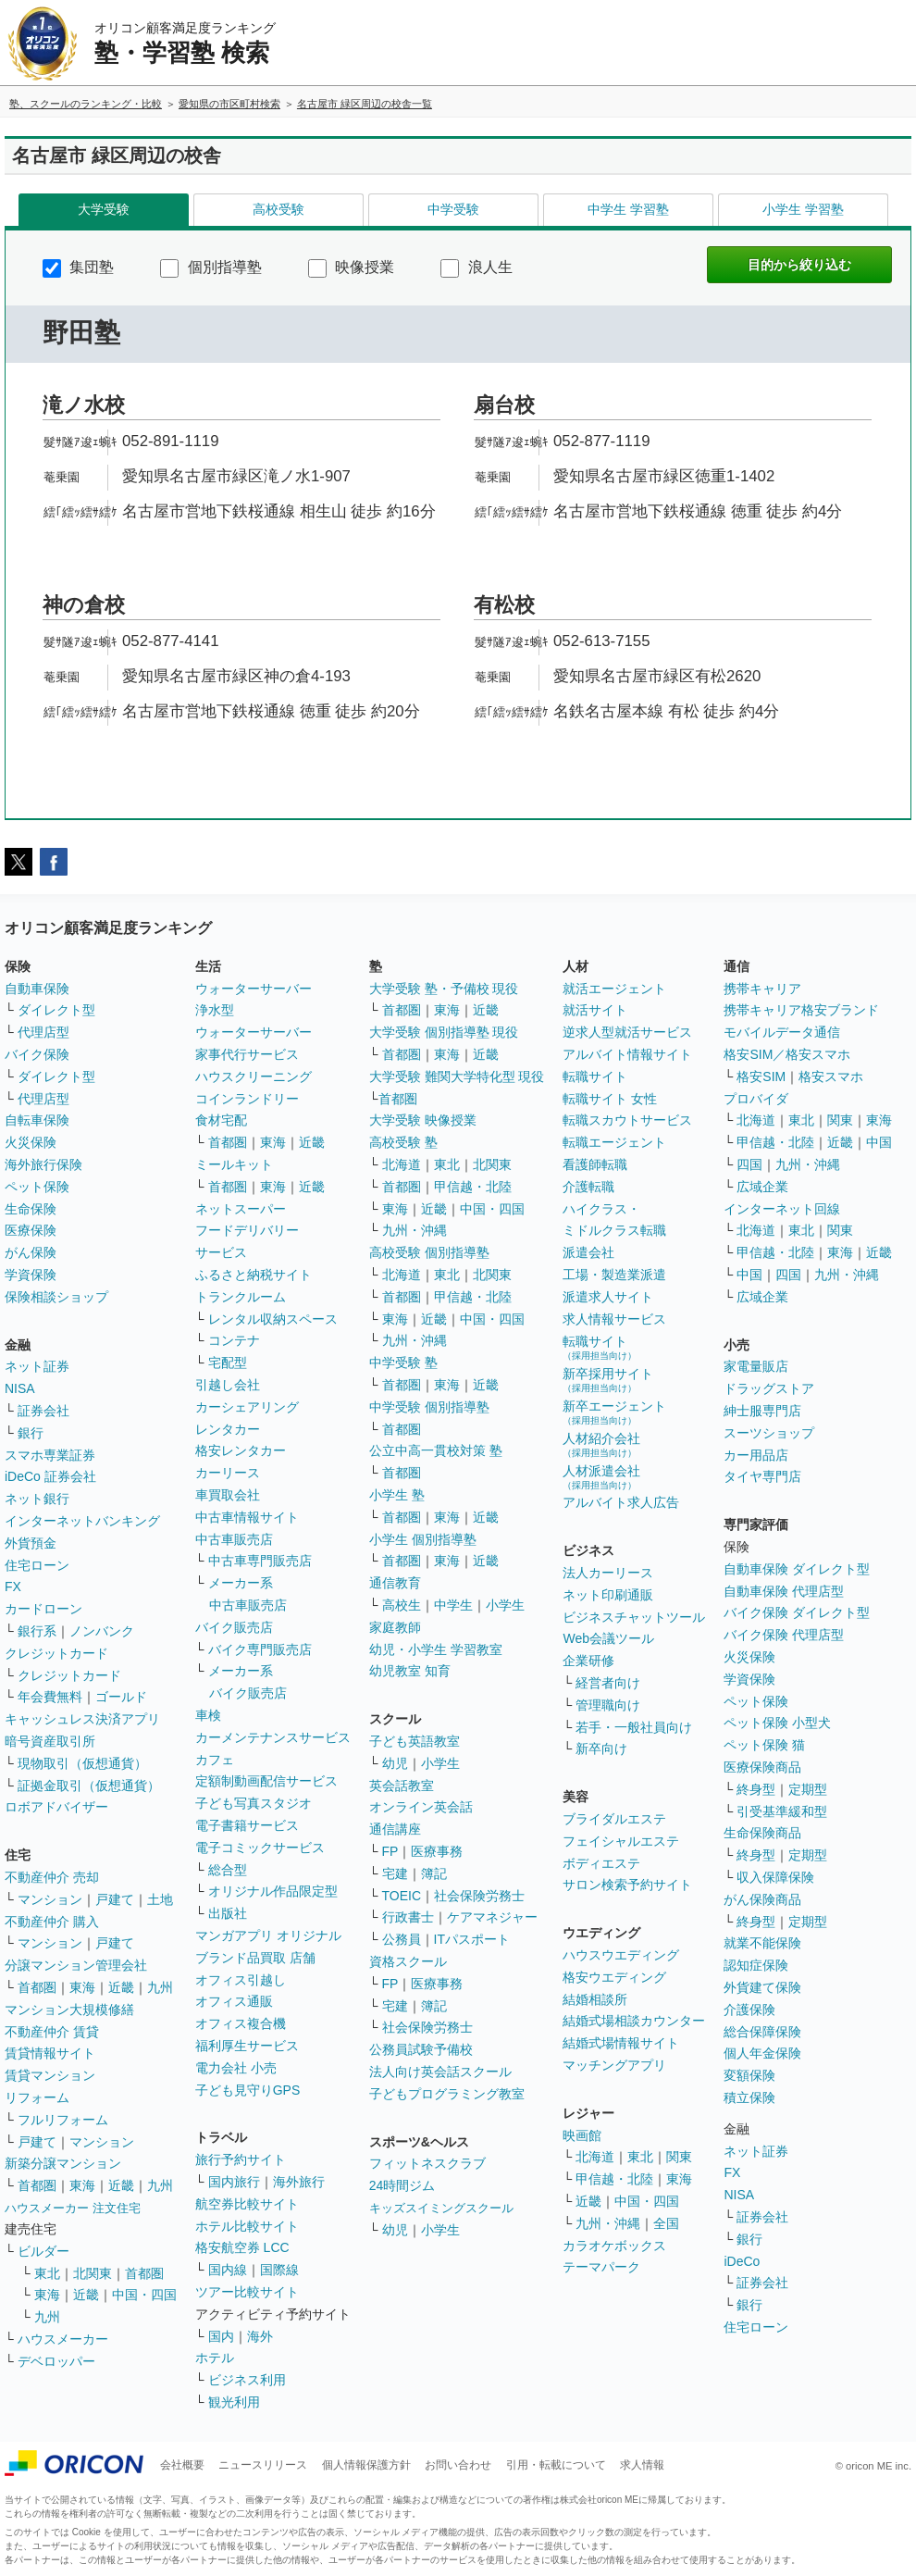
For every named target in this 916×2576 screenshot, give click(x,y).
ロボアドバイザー (56, 1806)
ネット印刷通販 (608, 1594)
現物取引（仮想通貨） (82, 1763)
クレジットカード (56, 1653)
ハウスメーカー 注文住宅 (73, 2208)
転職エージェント (614, 1142)
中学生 (453, 1605)
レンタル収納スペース (273, 1319)
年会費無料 (50, 1696)
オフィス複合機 (240, 2023)
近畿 (121, 1987)
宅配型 (227, 1362)
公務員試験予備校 (421, 2049)
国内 (221, 2336)
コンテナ (234, 1340)
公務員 (401, 1939)
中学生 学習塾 (628, 209)
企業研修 (588, 1660)
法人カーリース (608, 1572)
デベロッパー (56, 2361)
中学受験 (453, 209)
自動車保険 (37, 988)
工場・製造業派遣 (614, 1274)
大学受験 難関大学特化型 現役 (457, 1076)
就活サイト (595, 1009)
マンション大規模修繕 (69, 2009)
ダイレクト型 (56, 1009)
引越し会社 (227, 1384)
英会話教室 (401, 1785)
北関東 (92, 2273)
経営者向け (608, 1682)
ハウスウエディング (621, 1955)
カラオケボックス (614, 2245)
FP (390, 1851)
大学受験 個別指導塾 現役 (444, 1032)
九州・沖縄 (414, 1230)
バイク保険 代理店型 (784, 1634)
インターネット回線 (782, 1208)
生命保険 (30, 1208)
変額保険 (749, 2075)
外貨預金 (30, 1543)
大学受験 (104, 209)
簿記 (434, 1873)
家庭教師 (395, 1627)
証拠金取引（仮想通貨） (89, 1785)
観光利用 (234, 2402)
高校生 (401, 1605)
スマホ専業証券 (50, 1455)
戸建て (114, 1899)
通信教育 (395, 1582)
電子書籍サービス (247, 1825)
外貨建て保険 (762, 1987)
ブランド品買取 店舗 (255, 1957)
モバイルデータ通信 (782, 1032)
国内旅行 (234, 2181)
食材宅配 (221, 1120)
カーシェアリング (247, 1407)
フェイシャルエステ (621, 1841)
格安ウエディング (614, 1977)
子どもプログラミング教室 (447, 2093)
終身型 (756, 1789)
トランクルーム (240, 1296)
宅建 (395, 1873)
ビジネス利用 (247, 2379)
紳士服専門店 (762, 1410)
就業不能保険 (762, 1942)
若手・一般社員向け (634, 1727)
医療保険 (30, 1230)
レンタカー (227, 1429)
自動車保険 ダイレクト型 (797, 1569)
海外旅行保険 (43, 1164)
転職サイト (595, 1076)
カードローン (43, 1608)
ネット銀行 (37, 1498)
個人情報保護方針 (366, 2464)
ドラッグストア (769, 1388)
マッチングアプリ (614, 2065)
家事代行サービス (247, 1054)
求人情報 (642, 2464)
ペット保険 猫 (764, 1744)
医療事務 (437, 1851)
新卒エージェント (614, 1412)
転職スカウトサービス (627, 1120)
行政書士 (408, 1917)
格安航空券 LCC (242, 2247)
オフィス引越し (240, 1979)
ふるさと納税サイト (253, 1274)
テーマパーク (601, 2266)
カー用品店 (756, 1455)
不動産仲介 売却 (52, 1877)
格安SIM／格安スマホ (787, 1054)
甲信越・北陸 (473, 1186)
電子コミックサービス (260, 1847)
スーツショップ (769, 1432)
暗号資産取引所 (50, 1741)
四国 (749, 1164)
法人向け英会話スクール (440, 2071)
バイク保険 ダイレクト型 (797, 1612)
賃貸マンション (50, 2075)
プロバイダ (756, 1098)
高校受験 (278, 209)
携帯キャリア (762, 988)
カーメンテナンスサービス (273, 1737)
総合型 (227, 1869)
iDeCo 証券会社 (50, 1476)
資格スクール (408, 1961)
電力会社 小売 (236, 2067)
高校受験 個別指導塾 (429, 1252)
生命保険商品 (762, 1832)
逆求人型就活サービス (627, 1032)
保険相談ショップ (56, 1296)
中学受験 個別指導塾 (429, 1407)
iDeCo (742, 2261)
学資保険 (30, 1274)
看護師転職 (595, 1164)
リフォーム (37, 2097)
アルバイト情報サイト (627, 1054)
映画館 (582, 2135)
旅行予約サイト (240, 2159)
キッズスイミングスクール (441, 2208)
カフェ (214, 1759)
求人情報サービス (614, 1319)
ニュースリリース (262, 2464)
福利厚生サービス (247, 2045)
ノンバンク (101, 1631)
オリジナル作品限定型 (273, 1891)
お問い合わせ (458, 2464)
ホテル (214, 2357)
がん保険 (30, 1252)
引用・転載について (556, 2464)
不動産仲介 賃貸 (52, 2031)
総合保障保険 (762, 2031)
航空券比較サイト (247, 2203)
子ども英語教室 (414, 1741)
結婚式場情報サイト (621, 2042)
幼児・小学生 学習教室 (435, 1649)
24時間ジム (402, 2185)
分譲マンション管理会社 (76, 1965)
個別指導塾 (210, 267)
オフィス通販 (234, 2001)
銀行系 (37, 1631)
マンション (50, 1899)
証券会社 (43, 1410)
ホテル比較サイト (247, 2226)
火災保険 (30, 1142)
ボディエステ (601, 1863)
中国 (879, 1142)
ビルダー (43, 2251)
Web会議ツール (608, 1638)
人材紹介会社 (601, 1444)
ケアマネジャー (492, 1917)
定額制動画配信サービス (266, 1780)
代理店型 (43, 1032)
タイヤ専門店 (762, 1476)
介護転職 (588, 1186)
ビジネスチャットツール (634, 1617)
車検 (208, 1715)
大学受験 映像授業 (423, 1120)
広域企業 (762, 1186)
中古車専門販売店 (260, 1560)
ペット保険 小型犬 (777, 1722)
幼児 (395, 1763)
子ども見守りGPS (248, 2090)
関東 (679, 2156)
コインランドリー (247, 1098)
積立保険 (749, 2097)
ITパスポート (472, 1939)
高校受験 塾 (403, 1142)
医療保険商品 (762, 1767)
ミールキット (234, 1164)
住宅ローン (37, 1565)
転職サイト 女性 (610, 1098)
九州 (160, 1987)
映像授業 (351, 267)
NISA (20, 1388)
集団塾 (78, 267)
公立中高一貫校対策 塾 (435, 1450)
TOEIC (402, 1895)
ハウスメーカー (63, 2339)
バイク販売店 (234, 1627)
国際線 (279, 2269)
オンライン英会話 (421, 1806)
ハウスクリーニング (253, 1076)
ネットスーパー (240, 1208)
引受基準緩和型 (782, 1811)
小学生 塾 (397, 1494)
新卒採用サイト (608, 1379)
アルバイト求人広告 (621, 1502)
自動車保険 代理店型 (784, 1591)
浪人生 (476, 267)
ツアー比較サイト (247, 2291)
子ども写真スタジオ (253, 1803)
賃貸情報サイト (50, 2053)
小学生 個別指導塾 (423, 1539)
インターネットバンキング (82, 1520)
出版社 (227, 1913)
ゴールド (121, 1696)
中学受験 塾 (403, 1362)
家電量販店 (756, 1366)
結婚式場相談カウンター (634, 2020)
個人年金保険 (762, 2053)
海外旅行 (299, 2181)
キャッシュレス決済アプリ (82, 1718)
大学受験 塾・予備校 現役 (444, 988)
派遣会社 (588, 1252)
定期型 (807, 1789)
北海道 (401, 1164)
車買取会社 (227, 1494)
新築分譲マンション (63, 2163)
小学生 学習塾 (803, 209)
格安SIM (761, 1076)
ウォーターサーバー (253, 988)
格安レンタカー (240, 1450)
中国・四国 (144, 2294)
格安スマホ (830, 1076)
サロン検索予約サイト (627, 1884)
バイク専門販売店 (260, 1649)
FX (13, 1586)
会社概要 (182, 2464)
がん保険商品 (762, 1899)
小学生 (505, 1605)
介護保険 (749, 2009)
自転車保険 (37, 1120)
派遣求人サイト (608, 1296)
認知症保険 (756, 1965)
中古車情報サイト (247, 1517)
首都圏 (37, 1987)
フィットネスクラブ (427, 2163)
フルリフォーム (63, 2119)
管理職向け (608, 1705)
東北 (47, 2273)
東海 (82, 1987)
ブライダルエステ (614, 1818)
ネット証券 (37, 1366)
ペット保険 (37, 1186)
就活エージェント (614, 988)
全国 (666, 2223)
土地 (160, 1899)
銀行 (30, 1432)
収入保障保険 (775, 1877)
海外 (260, 2336)
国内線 (227, 2269)
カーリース (227, 1472)
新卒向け (601, 1748)
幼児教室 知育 (410, 1670)
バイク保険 (37, 1054)
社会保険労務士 (479, 1895)
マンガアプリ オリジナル (268, 1935)
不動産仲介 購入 (52, 1921)
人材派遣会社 (601, 1476)
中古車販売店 (234, 1539)
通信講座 (395, 1829)
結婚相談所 (595, 1999)
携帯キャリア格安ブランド (801, 1009)
